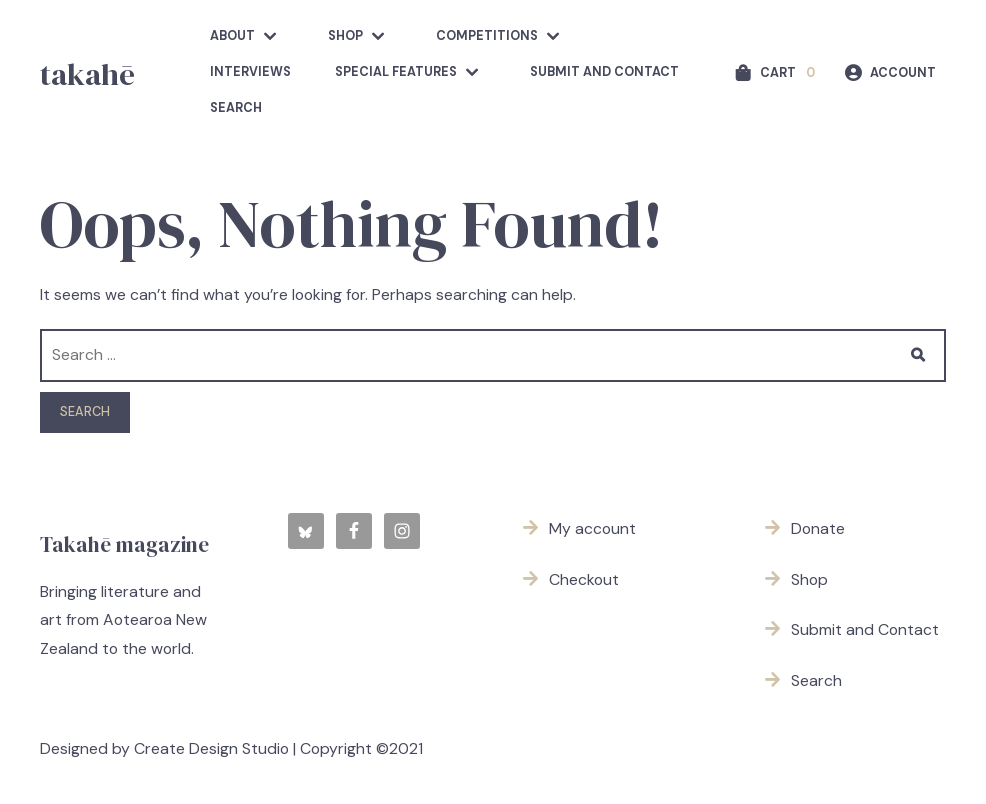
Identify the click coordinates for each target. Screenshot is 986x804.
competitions (487, 36)
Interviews (250, 72)
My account (592, 528)
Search (236, 108)
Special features (396, 72)
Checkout (584, 579)
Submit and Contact (604, 72)
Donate (818, 528)
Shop (345, 36)
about (232, 36)
